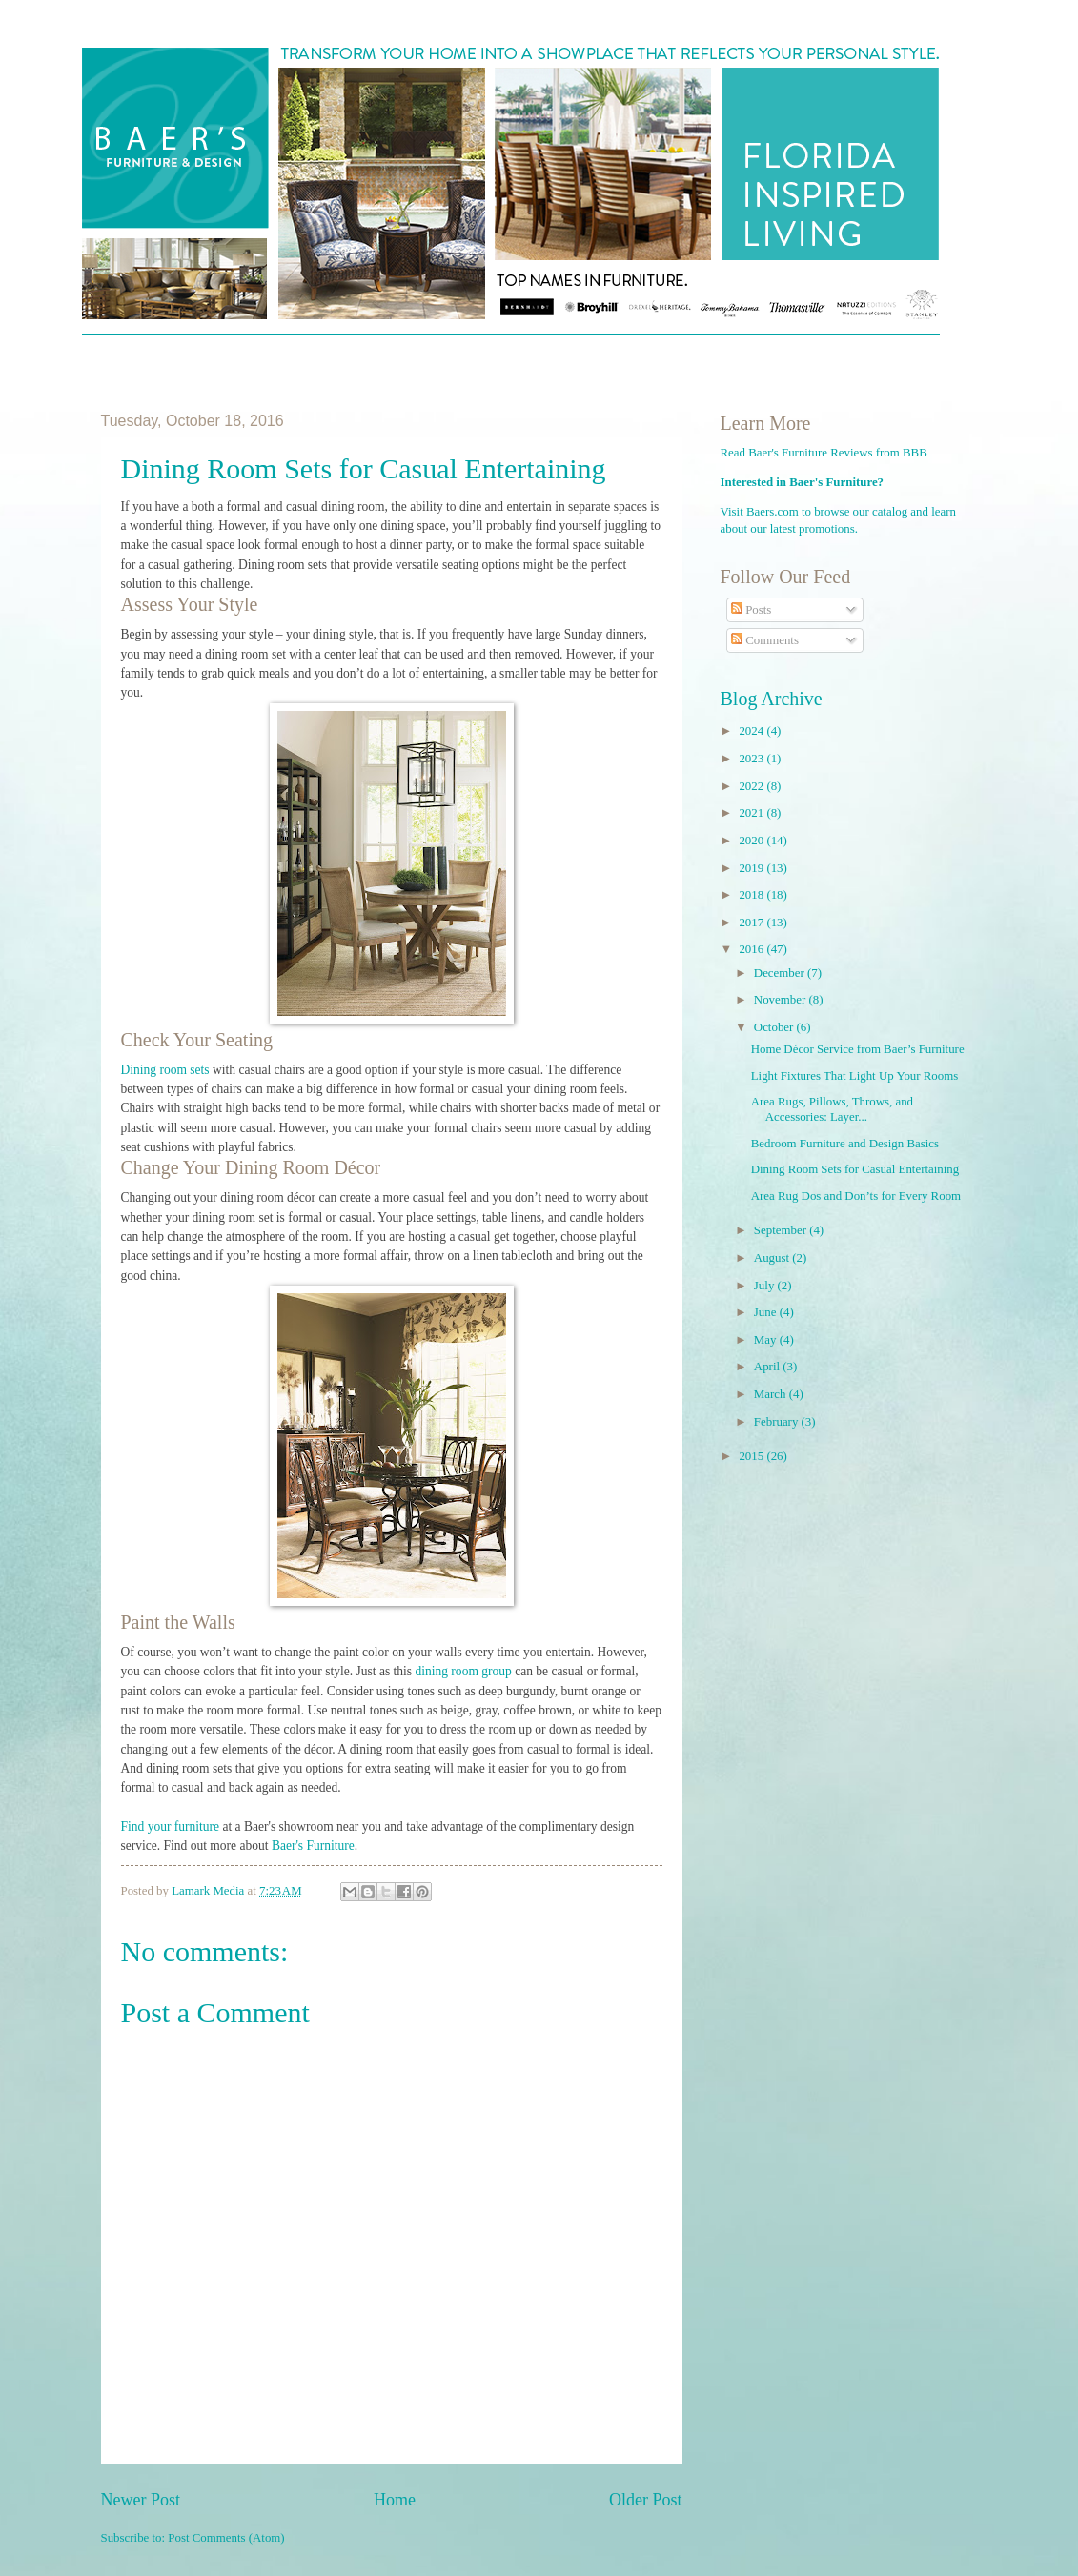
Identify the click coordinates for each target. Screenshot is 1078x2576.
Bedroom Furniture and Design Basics (845, 1143)
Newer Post (141, 2499)
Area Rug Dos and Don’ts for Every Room (856, 1196)
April (768, 1366)
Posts (751, 610)
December (780, 973)
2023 (752, 758)
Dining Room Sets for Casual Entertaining (855, 1169)
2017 (752, 922)
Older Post (645, 2499)
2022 (752, 786)
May (767, 1340)
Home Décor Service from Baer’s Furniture (858, 1049)
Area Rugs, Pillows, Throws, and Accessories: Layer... (832, 1109)
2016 (752, 949)
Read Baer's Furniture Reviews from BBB (824, 452)
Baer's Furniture (313, 1845)
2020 (752, 840)
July (766, 1285)
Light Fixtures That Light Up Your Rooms (855, 1076)
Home (395, 2499)
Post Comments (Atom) (226, 2538)
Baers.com (772, 511)
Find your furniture (170, 1826)
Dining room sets (165, 1070)
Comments (765, 640)
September (781, 1230)
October (775, 1027)
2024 (752, 731)
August (773, 1258)
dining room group (463, 1671)
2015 (752, 1456)
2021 (752, 813)
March (771, 1394)
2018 (752, 895)
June (767, 1312)
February (778, 1422)
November (781, 999)
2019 (752, 868)
